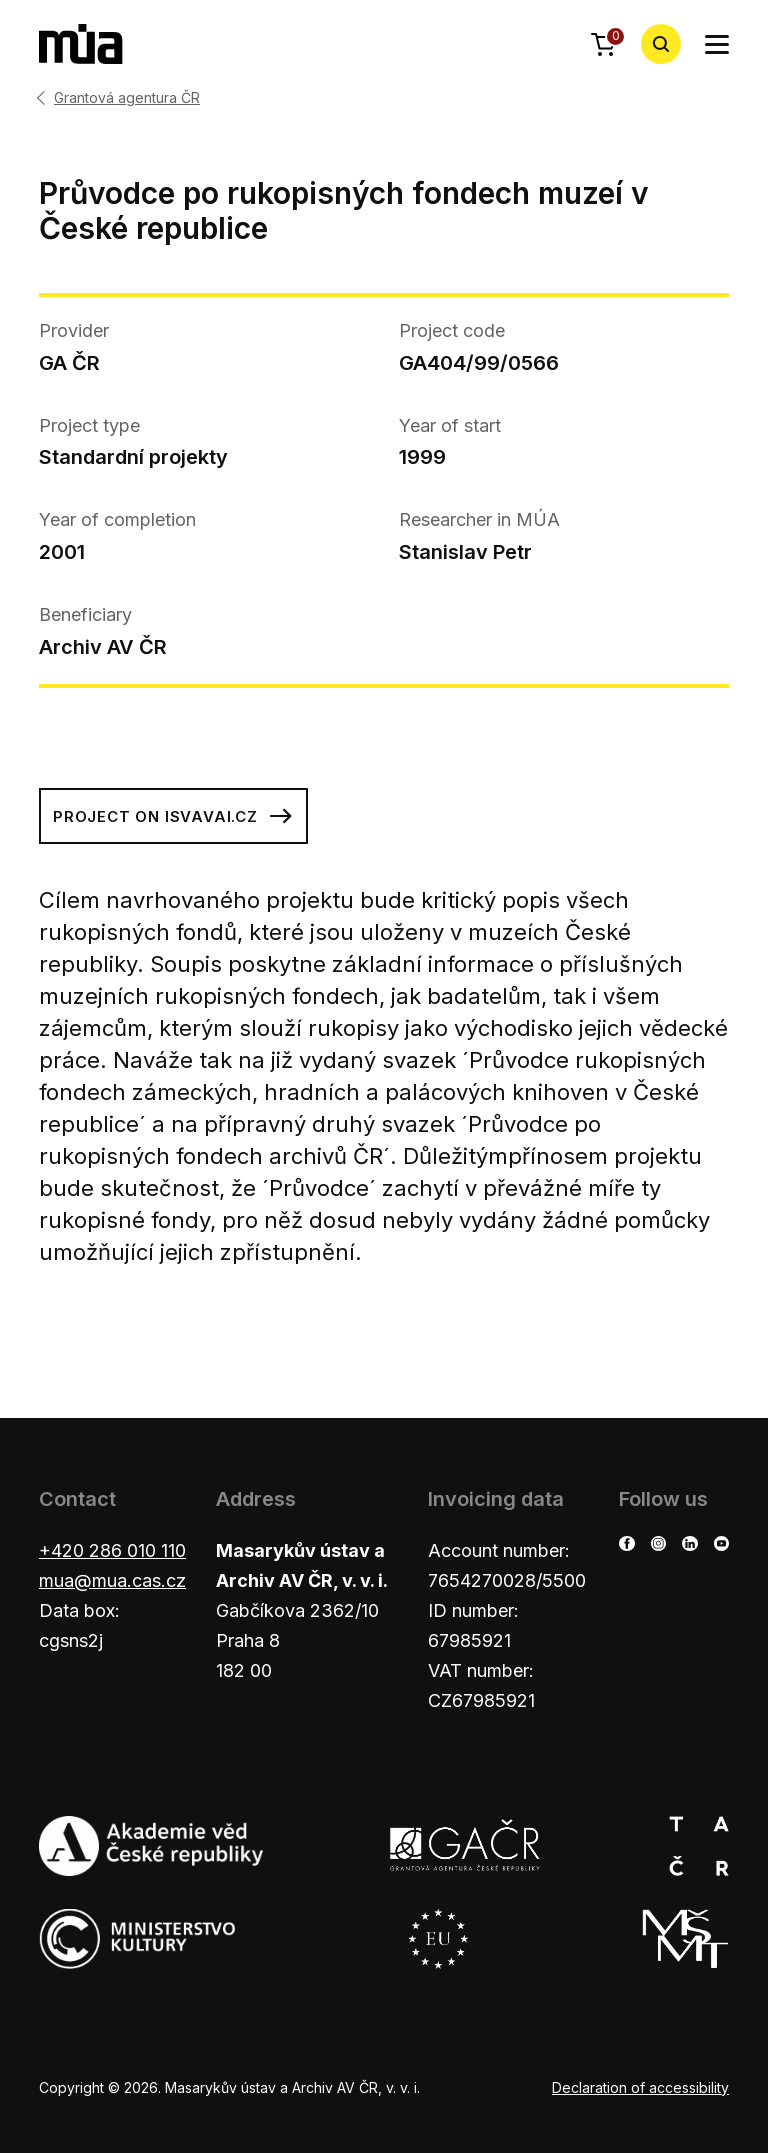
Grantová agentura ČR (127, 98)
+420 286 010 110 (112, 1550)
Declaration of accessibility (640, 2087)
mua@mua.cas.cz (112, 1580)
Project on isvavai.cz (173, 816)
